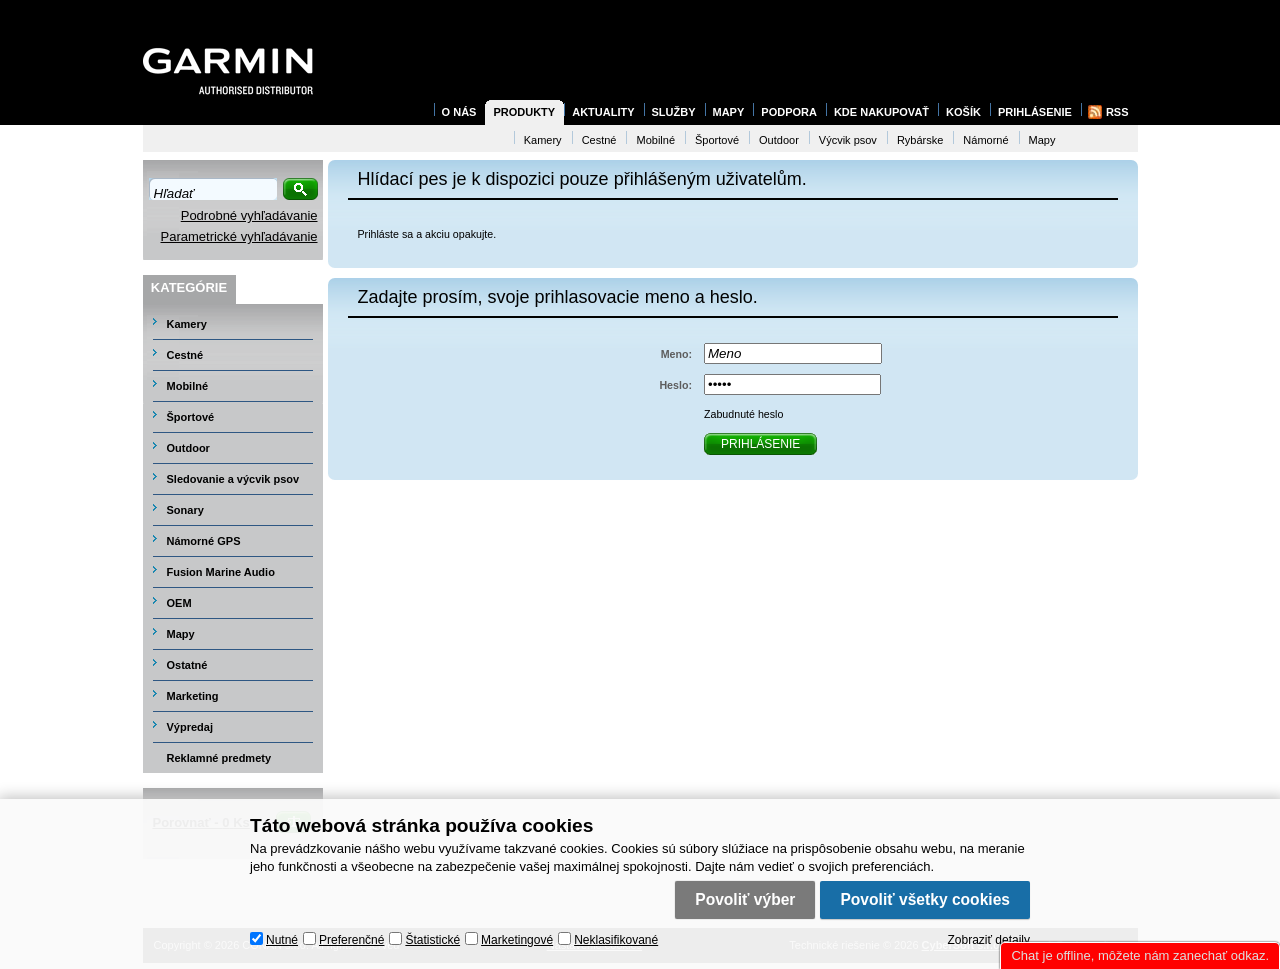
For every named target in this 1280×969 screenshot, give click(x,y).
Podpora (789, 112)
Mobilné (188, 386)
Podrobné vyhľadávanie (249, 215)
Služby (674, 112)
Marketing (193, 696)
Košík (963, 112)
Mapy (181, 634)
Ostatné (187, 665)
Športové (191, 417)
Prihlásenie (1035, 112)
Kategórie (189, 287)
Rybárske (920, 140)
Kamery (187, 324)
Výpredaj (190, 727)
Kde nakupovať (881, 112)
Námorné (985, 140)
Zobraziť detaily (988, 940)
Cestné (185, 355)
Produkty (524, 112)
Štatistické (432, 940)
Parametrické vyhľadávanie (239, 236)
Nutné (282, 940)
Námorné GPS (204, 541)
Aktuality (603, 112)
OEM (179, 603)
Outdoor (188, 448)
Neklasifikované (616, 940)
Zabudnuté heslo (743, 414)
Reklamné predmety (219, 758)
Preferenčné (351, 940)
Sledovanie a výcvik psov (233, 479)
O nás (459, 112)
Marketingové (517, 940)
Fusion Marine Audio (221, 572)
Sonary (185, 510)
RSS (1117, 112)
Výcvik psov (848, 140)
